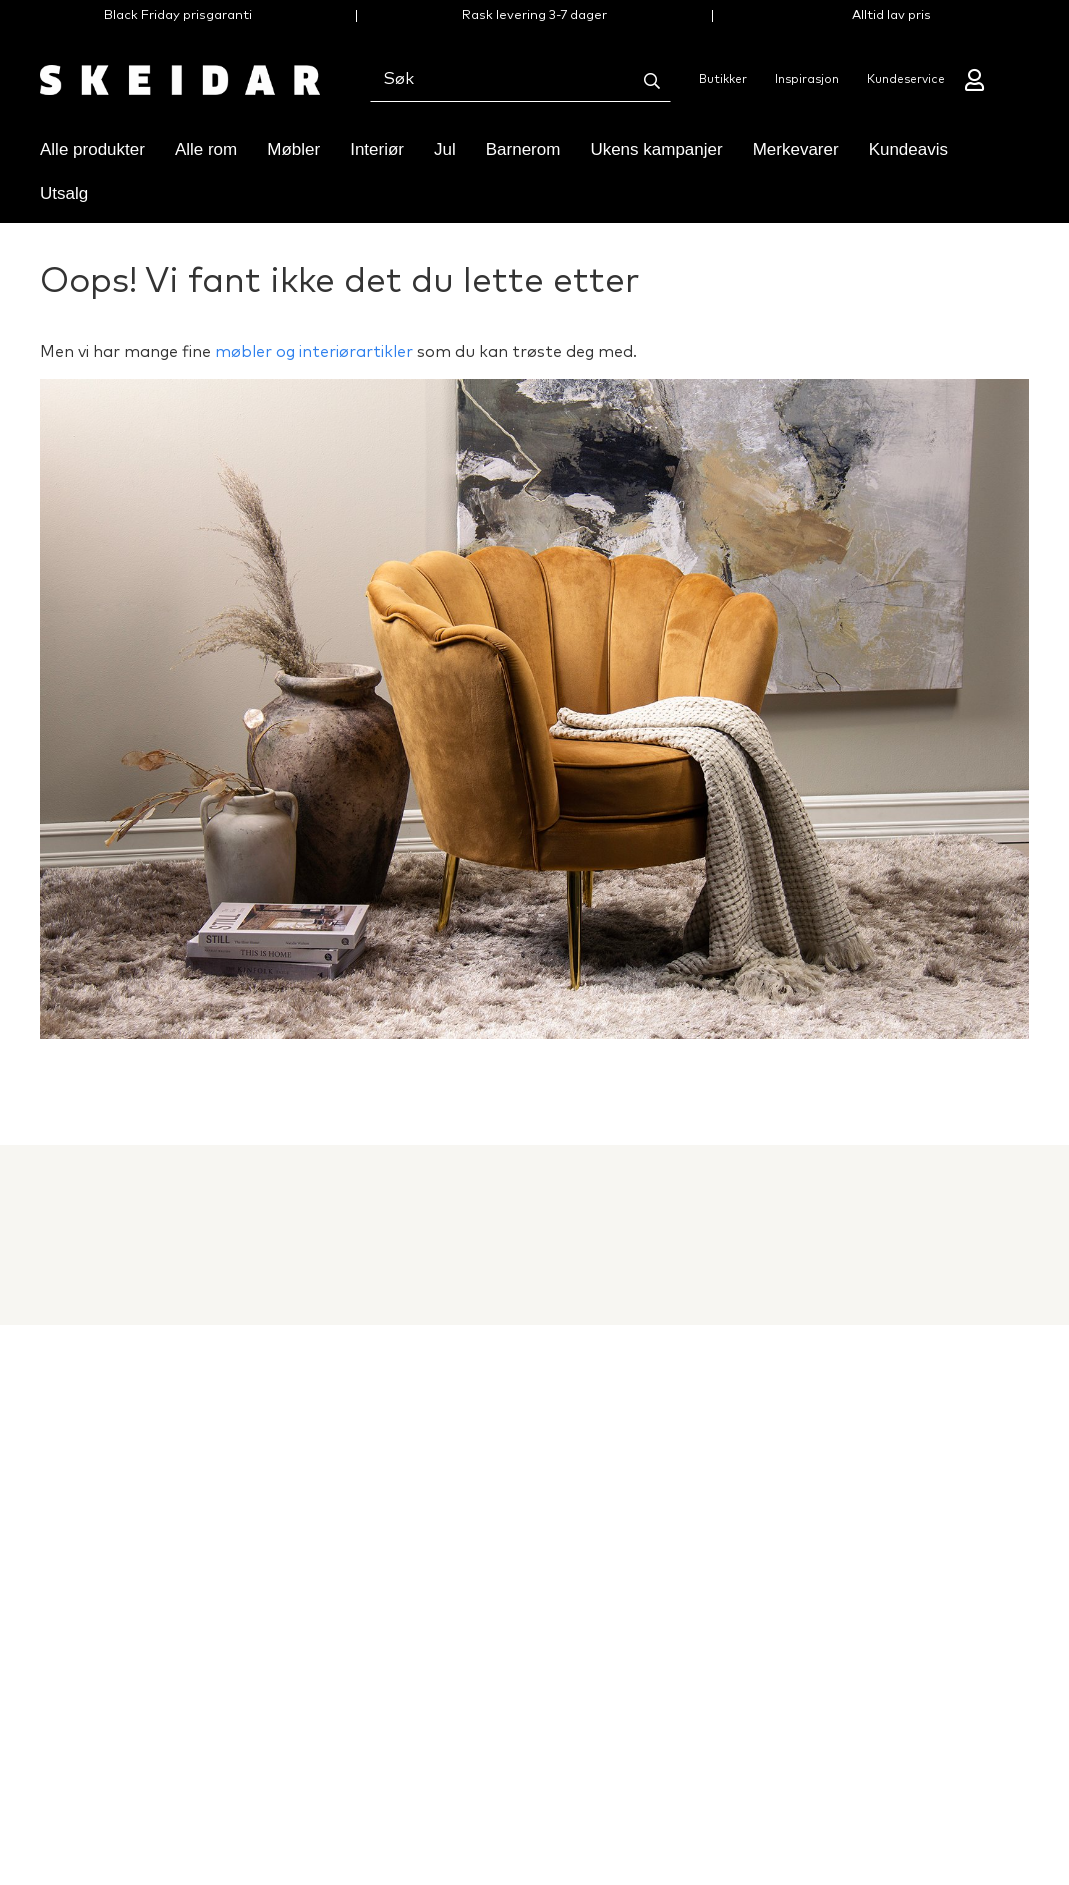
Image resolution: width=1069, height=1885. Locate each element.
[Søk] (652, 81)
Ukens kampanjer (656, 149)
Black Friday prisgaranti (178, 15)
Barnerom (523, 149)
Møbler (293, 149)
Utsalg (64, 193)
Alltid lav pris (891, 15)
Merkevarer (796, 149)
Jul (445, 149)
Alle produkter (92, 149)
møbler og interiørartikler (314, 352)
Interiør (377, 149)
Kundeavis (908, 149)
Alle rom (206, 149)
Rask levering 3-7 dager (534, 15)
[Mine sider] (976, 80)
